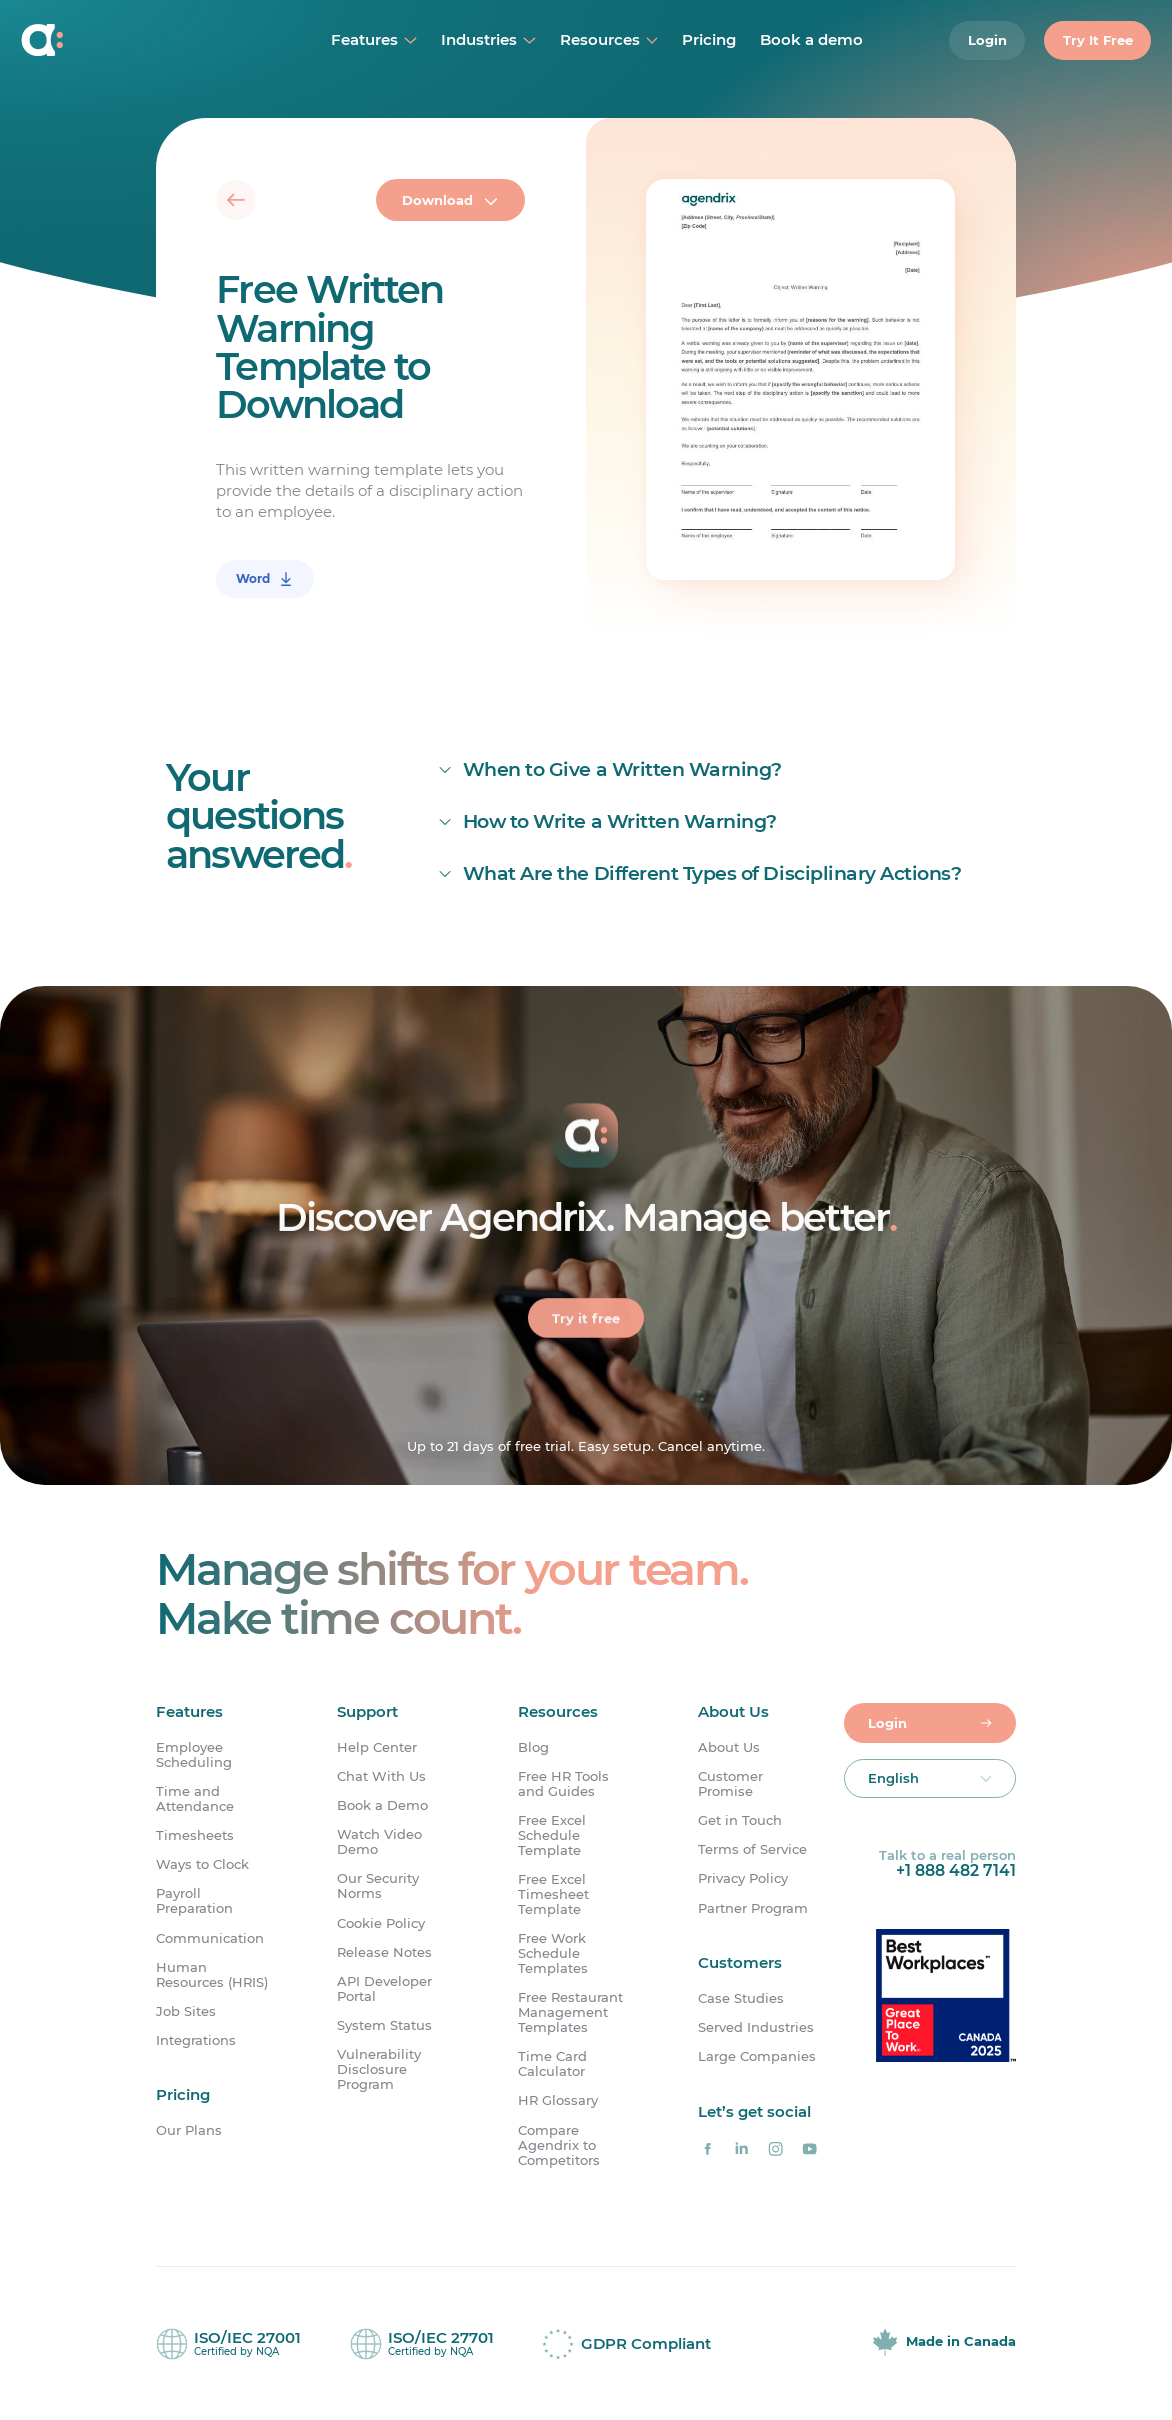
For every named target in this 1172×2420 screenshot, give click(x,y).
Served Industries (756, 2027)
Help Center (377, 1747)
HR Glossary (558, 2100)
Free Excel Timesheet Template (553, 1894)
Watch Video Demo (379, 1842)
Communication (210, 1938)
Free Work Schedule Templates (553, 1953)
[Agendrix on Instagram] (775, 2149)
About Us (729, 1747)
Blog (533, 1747)
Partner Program (753, 1908)
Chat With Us (381, 1776)
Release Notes (384, 1952)
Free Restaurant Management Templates (570, 2012)
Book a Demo (382, 1805)
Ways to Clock (202, 1864)
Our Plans (189, 2130)
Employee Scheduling (194, 1755)
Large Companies (757, 2056)
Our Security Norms (378, 1886)
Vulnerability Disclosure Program (379, 2069)
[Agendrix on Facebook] (707, 2149)
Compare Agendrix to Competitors (559, 2145)
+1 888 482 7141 (956, 1870)
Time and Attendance (195, 1799)
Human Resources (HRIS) (212, 1975)
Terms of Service (752, 1849)
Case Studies (741, 1998)
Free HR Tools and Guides (563, 1784)
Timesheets (195, 1835)
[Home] (133, 40)
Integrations (196, 2040)
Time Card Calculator (552, 2064)
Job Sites (186, 2011)
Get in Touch (740, 1820)
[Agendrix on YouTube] (810, 2149)
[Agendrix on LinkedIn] (741, 2149)
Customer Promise (730, 1784)
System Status (384, 2025)
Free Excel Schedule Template (552, 1835)
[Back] (236, 200)
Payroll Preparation (194, 1901)
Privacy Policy (743, 1878)
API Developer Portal (384, 1989)
